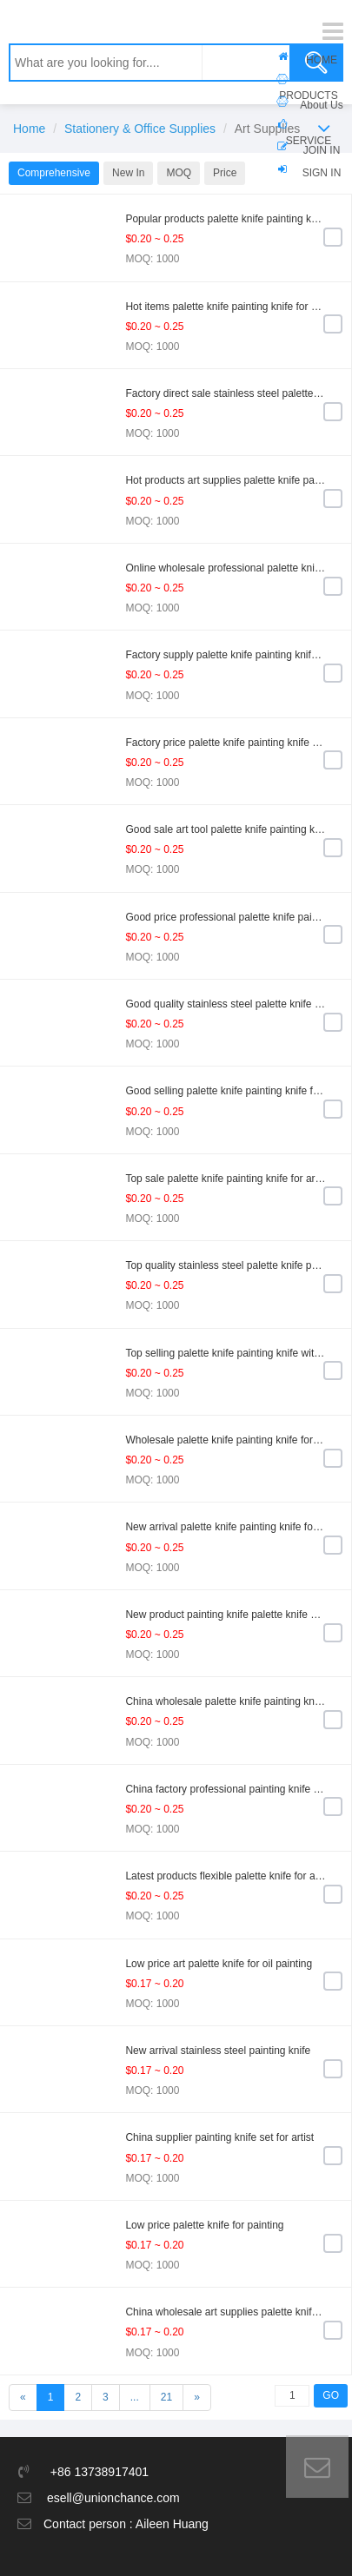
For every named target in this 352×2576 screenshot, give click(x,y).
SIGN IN (322, 173)
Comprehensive (53, 173)
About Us (321, 105)
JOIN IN (322, 150)
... (134, 2397)
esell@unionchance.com (113, 2498)
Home (29, 128)
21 (166, 2397)
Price (224, 173)
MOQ (178, 173)
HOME (321, 60)
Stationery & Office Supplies (140, 128)
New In (128, 173)
